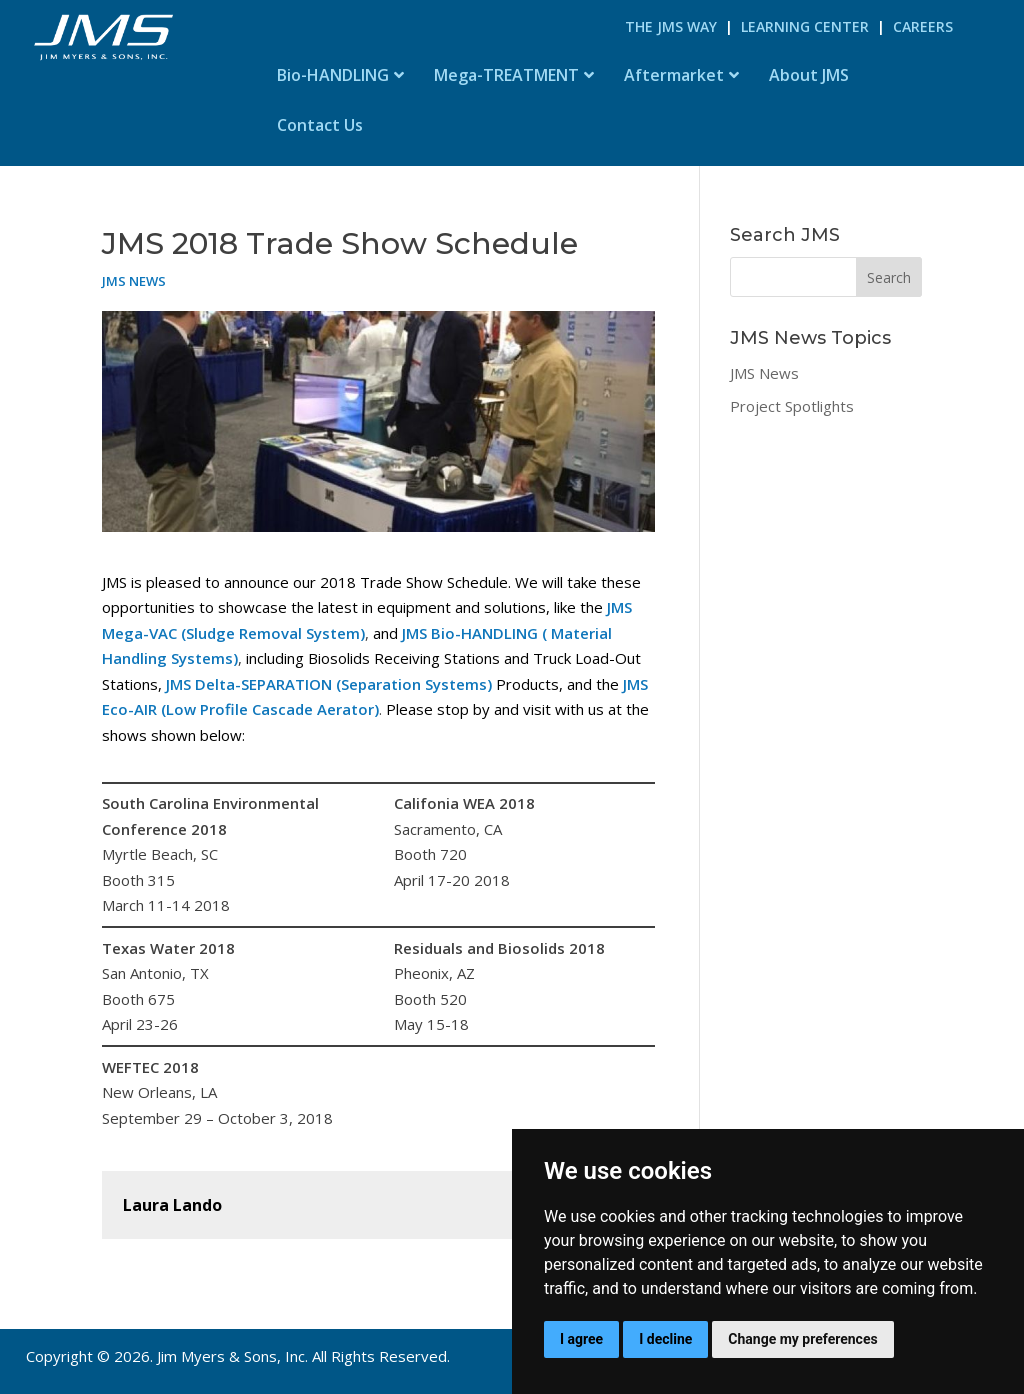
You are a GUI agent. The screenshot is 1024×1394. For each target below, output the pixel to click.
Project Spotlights (792, 406)
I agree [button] (581, 1339)
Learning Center (805, 26)
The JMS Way (671, 26)
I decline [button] (665, 1339)
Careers (923, 26)
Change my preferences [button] (802, 1339)
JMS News (134, 281)
